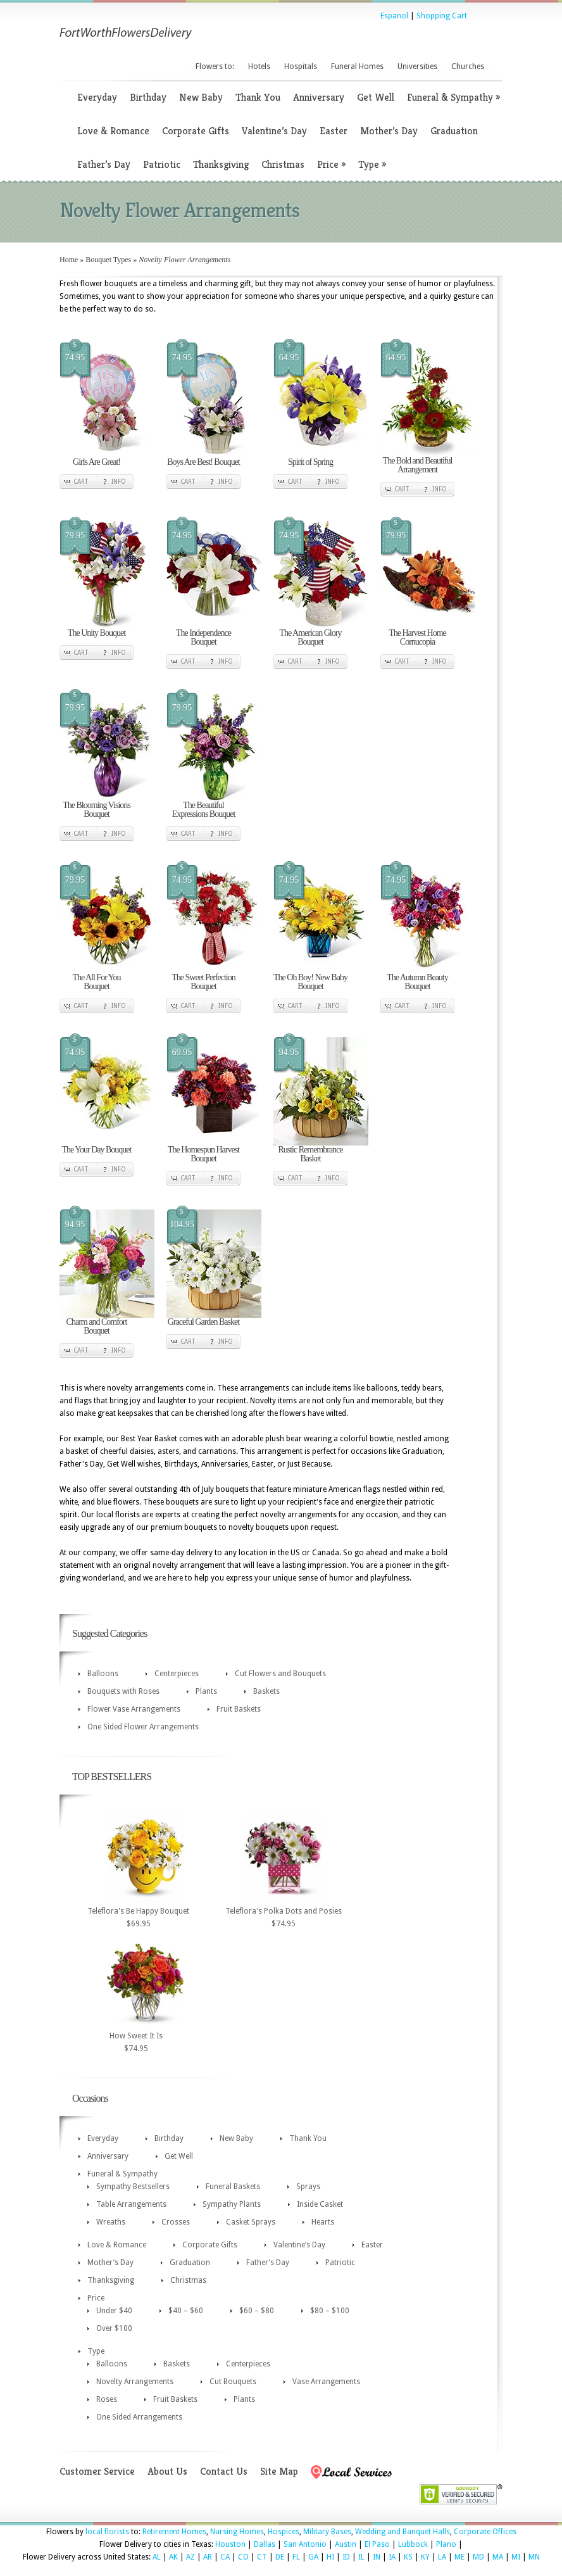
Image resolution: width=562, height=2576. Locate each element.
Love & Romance (113, 130)
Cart (80, 481)
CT (262, 2557)
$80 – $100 (329, 2310)
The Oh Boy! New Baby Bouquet (310, 982)
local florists (107, 2531)
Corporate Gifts (195, 130)
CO (243, 2557)
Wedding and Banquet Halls (402, 2531)
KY (425, 2557)
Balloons (102, 1673)
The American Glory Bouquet (311, 637)
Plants (206, 1691)
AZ (190, 2557)
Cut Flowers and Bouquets (280, 1673)
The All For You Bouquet (96, 982)
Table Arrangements (131, 2204)
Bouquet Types (108, 259)
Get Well (375, 97)
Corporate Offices (485, 2531)
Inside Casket (320, 2204)
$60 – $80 (256, 2310)
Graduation (454, 130)
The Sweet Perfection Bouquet (203, 982)
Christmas (282, 164)
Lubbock (413, 2544)
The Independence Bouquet (203, 637)
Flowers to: (215, 66)
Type (372, 164)
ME (459, 2557)
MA (497, 2557)
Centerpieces (176, 1673)
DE (279, 2557)
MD (478, 2557)
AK (173, 2557)
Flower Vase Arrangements (133, 1709)
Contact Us (223, 2471)
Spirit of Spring (310, 462)
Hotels (259, 66)
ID (346, 2557)
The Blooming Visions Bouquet (96, 809)
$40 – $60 (185, 2310)
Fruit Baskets (238, 1709)
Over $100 (114, 2328)
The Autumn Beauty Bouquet (417, 982)
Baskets (266, 1691)
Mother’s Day (389, 130)
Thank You (257, 97)
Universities (417, 66)
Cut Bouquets (232, 2381)
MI (515, 2557)
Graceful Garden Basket (203, 1322)
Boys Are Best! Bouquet (203, 462)
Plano (446, 2544)
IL (361, 2557)
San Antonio (305, 2544)
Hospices (283, 2531)
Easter (333, 130)
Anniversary (318, 97)
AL (157, 2557)
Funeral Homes (357, 66)
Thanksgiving (221, 164)
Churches (467, 66)
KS (408, 2557)
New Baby (201, 97)
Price (331, 164)
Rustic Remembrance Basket (310, 1154)
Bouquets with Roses (123, 1691)
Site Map (279, 2471)
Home (68, 259)
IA (392, 2557)
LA (442, 2557)
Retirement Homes (174, 2531)
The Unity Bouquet (96, 633)
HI (330, 2557)
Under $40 (114, 2310)
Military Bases (327, 2531)
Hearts (322, 2222)
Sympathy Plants (232, 2204)
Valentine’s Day (274, 130)
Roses (106, 2399)
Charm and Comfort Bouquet (96, 1326)
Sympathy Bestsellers (133, 2186)
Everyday (97, 97)
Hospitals (300, 66)
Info (118, 481)
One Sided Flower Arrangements (143, 1726)
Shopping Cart (441, 15)
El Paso (377, 2544)
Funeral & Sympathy (453, 97)
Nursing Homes (237, 2531)
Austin (345, 2544)
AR (207, 2557)
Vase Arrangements (326, 2381)
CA (225, 2557)
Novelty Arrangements (134, 2381)
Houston (230, 2544)
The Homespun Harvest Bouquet (203, 1154)
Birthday (148, 97)
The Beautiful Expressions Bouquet (203, 809)
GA (313, 2557)
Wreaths (110, 2222)
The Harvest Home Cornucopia (417, 637)
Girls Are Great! (96, 462)
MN (534, 2557)
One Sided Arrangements (139, 2417)
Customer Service (97, 2471)
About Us (167, 2471)
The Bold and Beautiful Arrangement (418, 465)
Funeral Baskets (233, 2186)
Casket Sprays (250, 2222)
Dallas (264, 2544)
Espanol (394, 15)
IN (376, 2557)
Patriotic (161, 164)
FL (296, 2557)
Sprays (308, 2186)
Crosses (175, 2222)
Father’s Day (103, 164)
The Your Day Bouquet (97, 1149)
